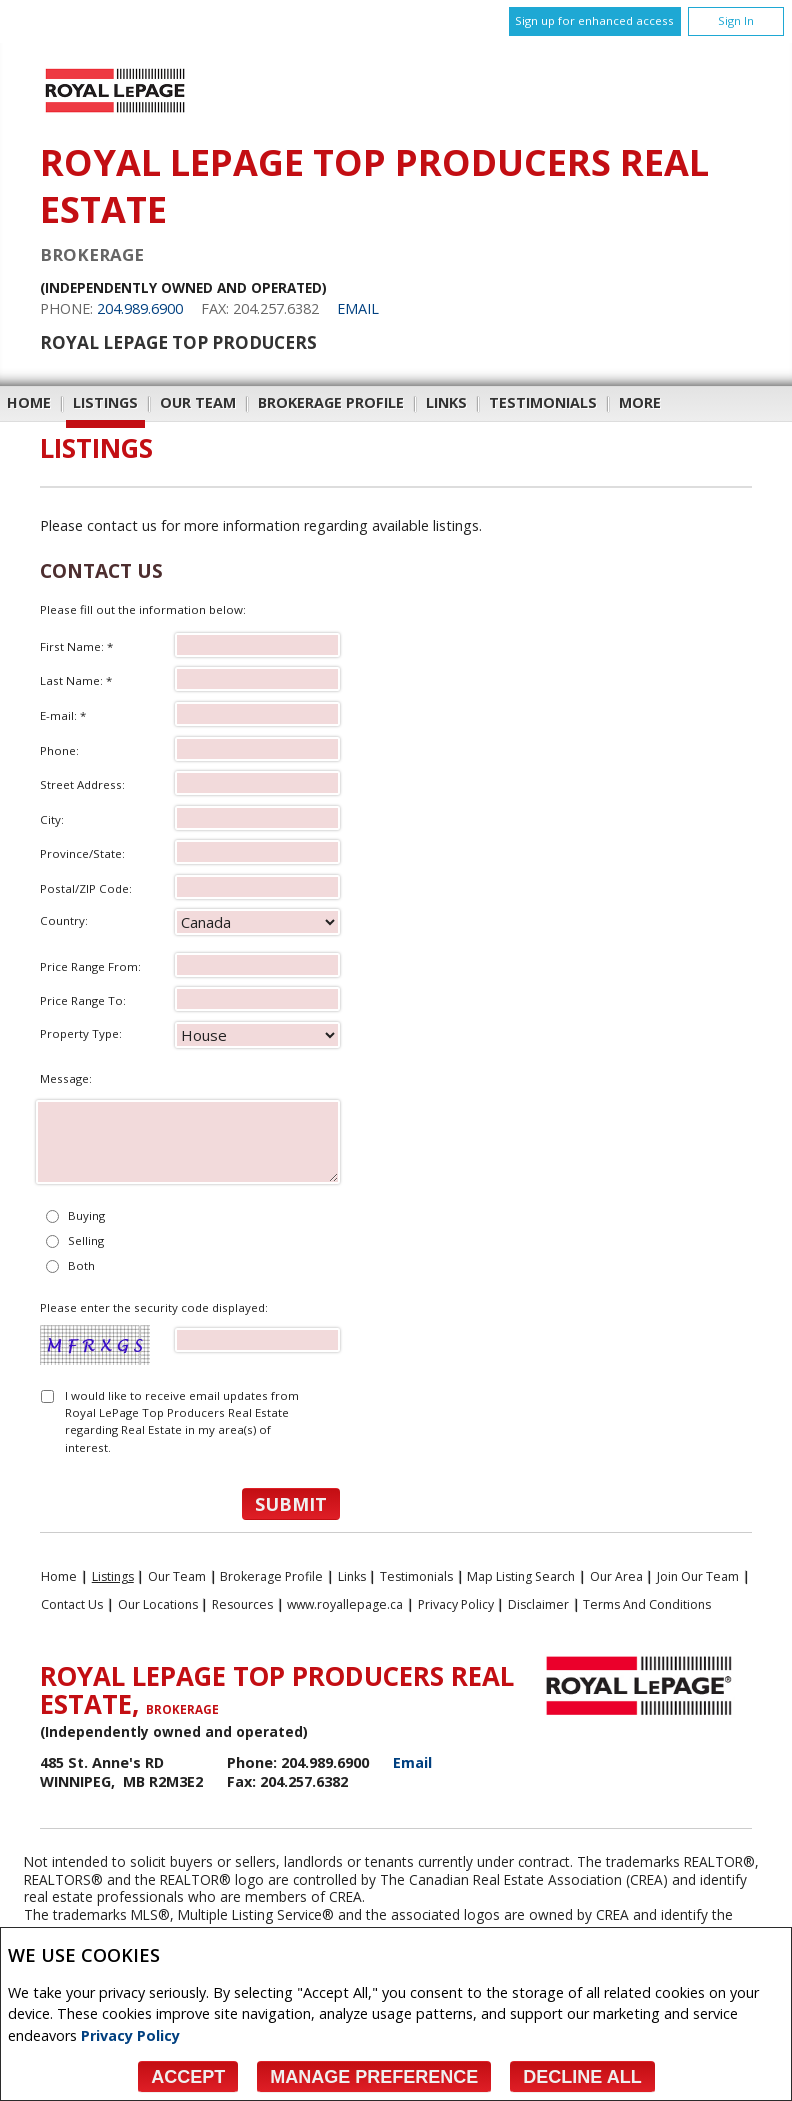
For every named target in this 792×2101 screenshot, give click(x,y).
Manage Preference (374, 2077)
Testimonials (543, 402)
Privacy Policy (130, 2035)
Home (29, 402)
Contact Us (72, 1604)
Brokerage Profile (331, 402)
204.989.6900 (140, 308)
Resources (242, 1604)
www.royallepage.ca (345, 1604)
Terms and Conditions (647, 1604)
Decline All (582, 2077)
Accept (188, 2077)
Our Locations (158, 1604)
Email (358, 308)
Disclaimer (538, 1604)
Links (446, 402)
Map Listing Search (521, 1576)
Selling (86, 1240)
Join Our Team (698, 1576)
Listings (105, 402)
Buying (86, 1215)
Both (81, 1265)
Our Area (616, 1576)
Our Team (198, 402)
